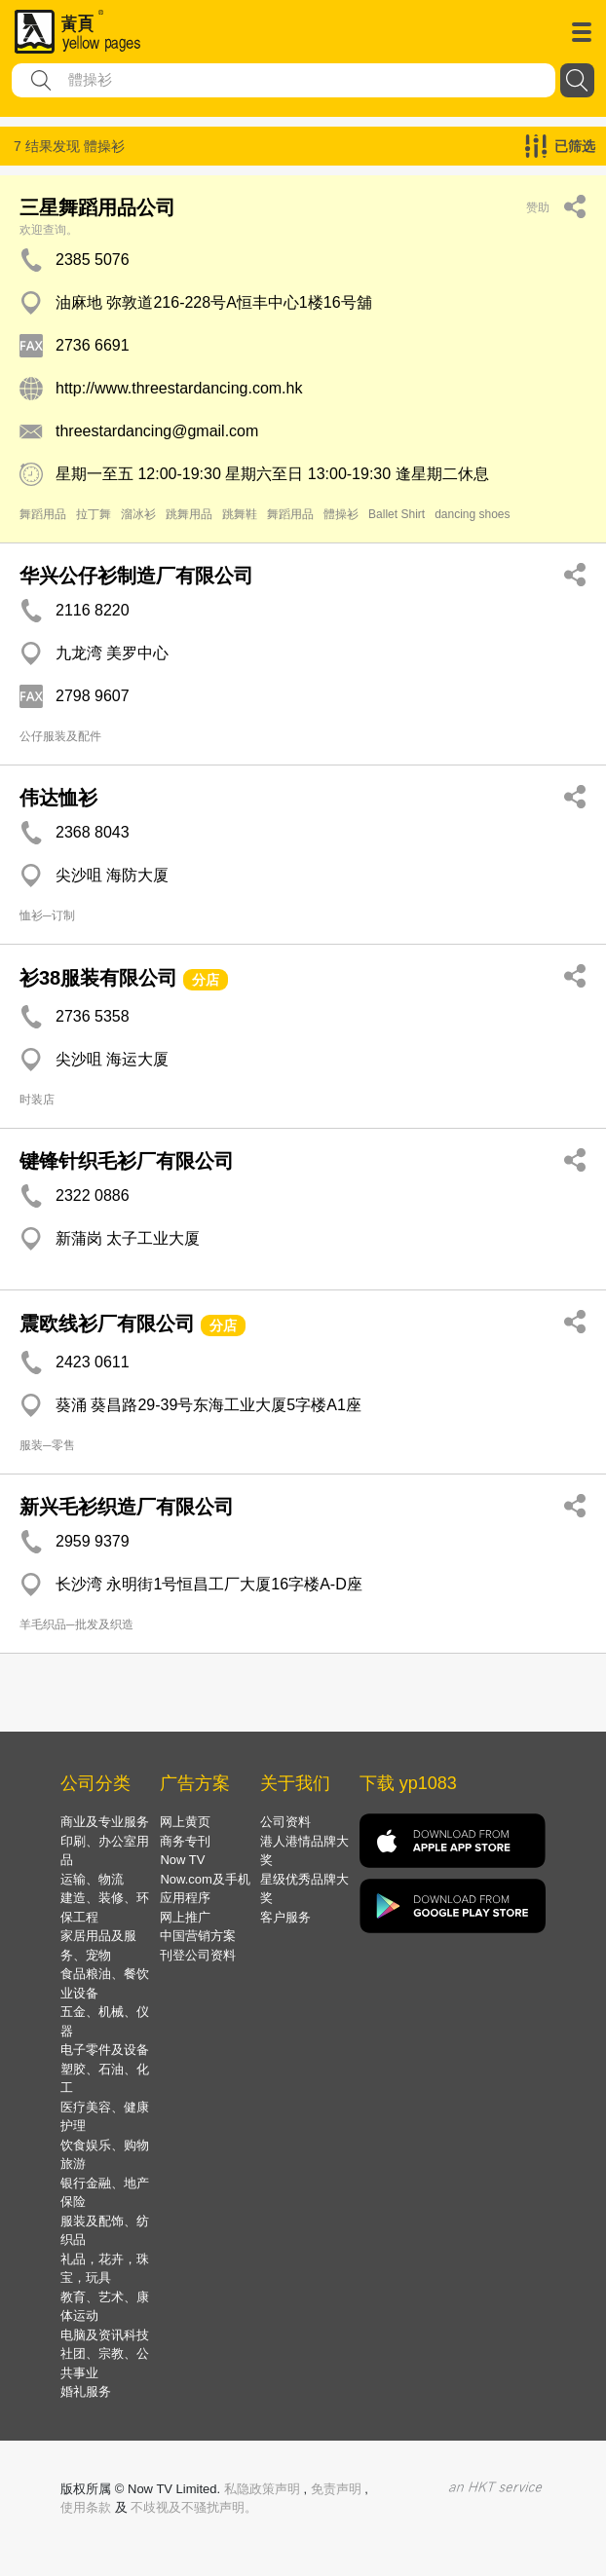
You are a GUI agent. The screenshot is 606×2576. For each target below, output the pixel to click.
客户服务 (285, 1917)
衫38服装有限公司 (98, 978)
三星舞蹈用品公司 (97, 207)
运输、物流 (92, 1879)
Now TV (182, 1859)
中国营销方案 (198, 1935)
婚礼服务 (85, 2391)
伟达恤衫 (58, 797)
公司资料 (285, 1821)
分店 (205, 980)
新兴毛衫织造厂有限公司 (126, 1506)
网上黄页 (185, 1821)
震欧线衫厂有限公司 (107, 1323)
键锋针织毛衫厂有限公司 (126, 1161)
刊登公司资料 (198, 1955)
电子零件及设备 (104, 2049)
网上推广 (185, 1917)
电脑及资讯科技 (104, 2335)
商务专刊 (185, 1841)
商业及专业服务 (104, 1821)
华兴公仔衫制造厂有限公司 (136, 575)
